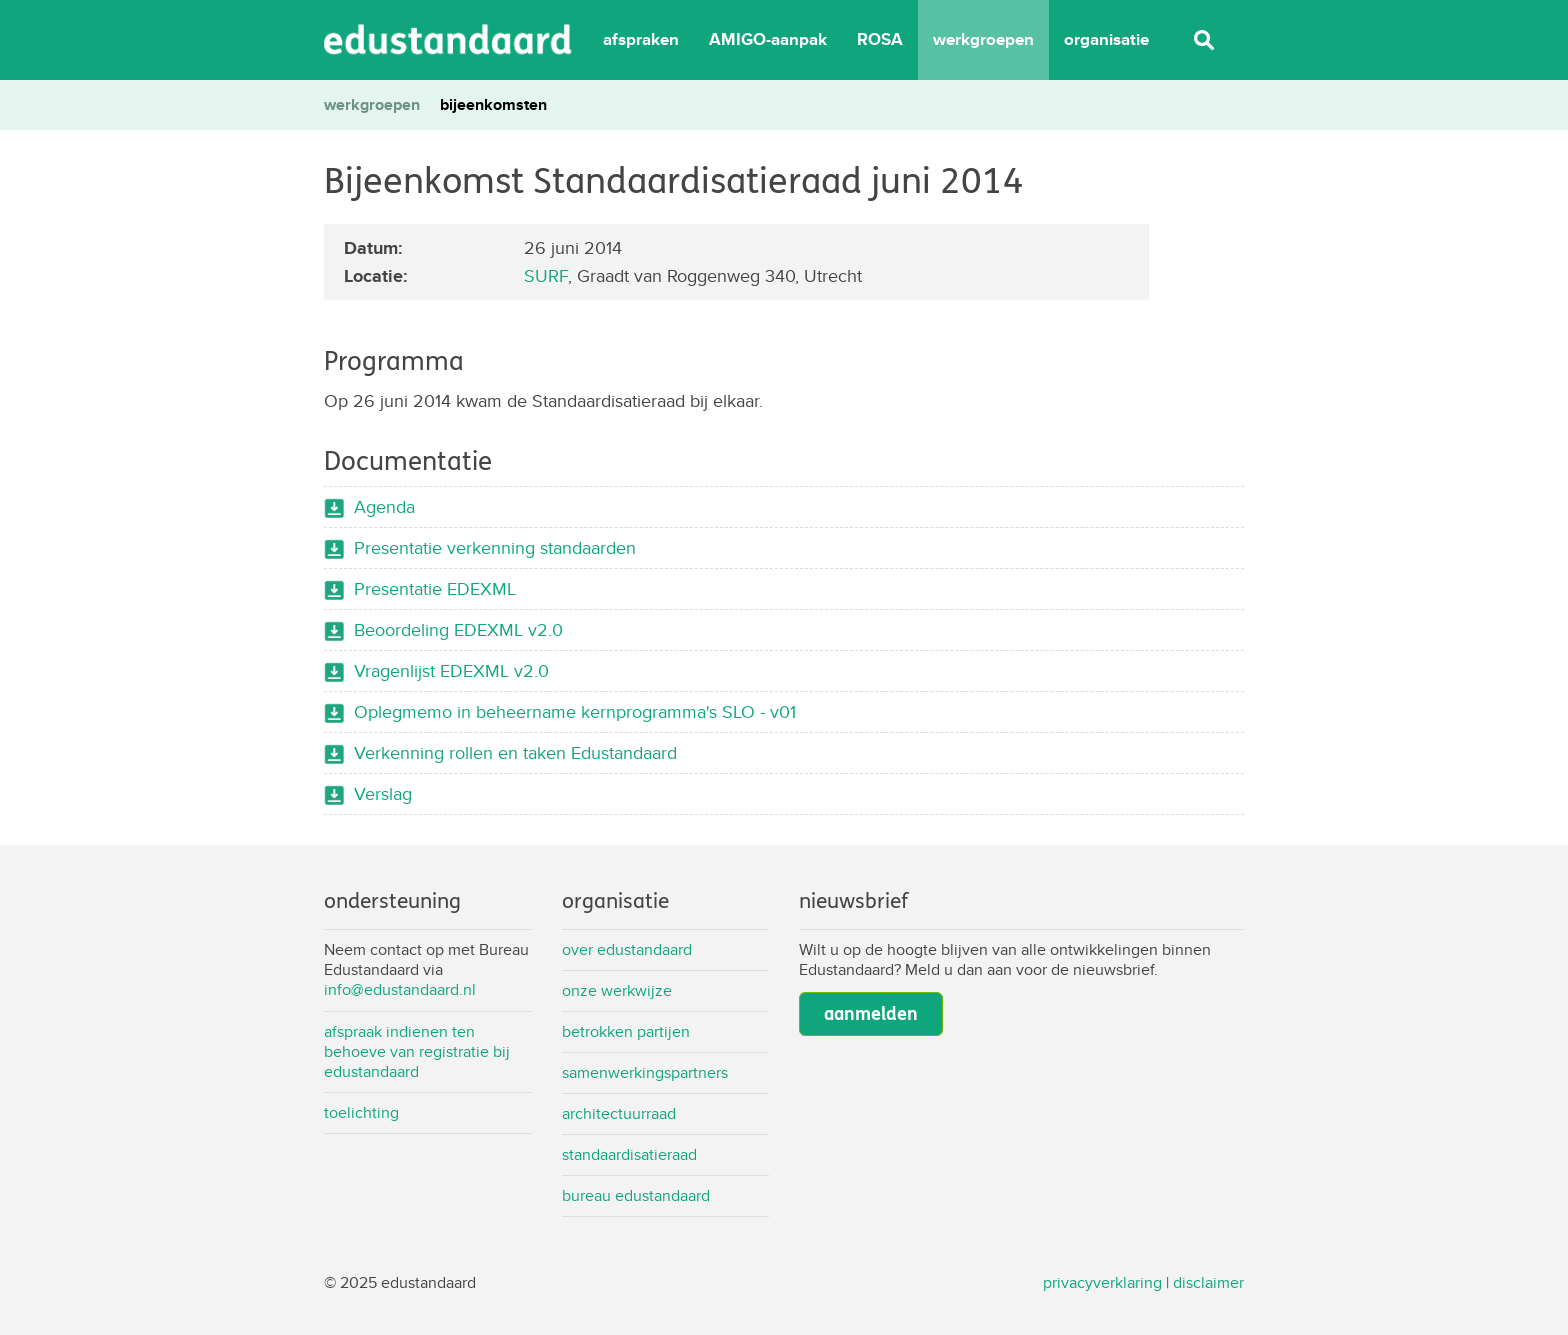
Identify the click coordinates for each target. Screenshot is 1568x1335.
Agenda (384, 506)
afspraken (641, 39)
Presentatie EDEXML (435, 588)
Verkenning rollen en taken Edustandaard (515, 752)
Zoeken (1204, 40)
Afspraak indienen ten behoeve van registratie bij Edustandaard (417, 1051)
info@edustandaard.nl (400, 989)
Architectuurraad (619, 1113)
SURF (546, 275)
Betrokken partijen (626, 1031)
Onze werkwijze (617, 990)
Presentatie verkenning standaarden (495, 547)
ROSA (880, 39)
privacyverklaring (1102, 1282)
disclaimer (1208, 1282)
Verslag (383, 793)
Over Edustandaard (627, 949)
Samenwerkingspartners (645, 1072)
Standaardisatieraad (629, 1154)
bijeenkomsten (493, 104)
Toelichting (361, 1112)
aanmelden (871, 1014)
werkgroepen (983, 39)
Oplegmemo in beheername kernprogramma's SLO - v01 (575, 711)
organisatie (1106, 39)
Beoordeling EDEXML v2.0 (458, 629)
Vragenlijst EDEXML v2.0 (451, 670)
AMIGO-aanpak (768, 39)
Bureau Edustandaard (636, 1195)
